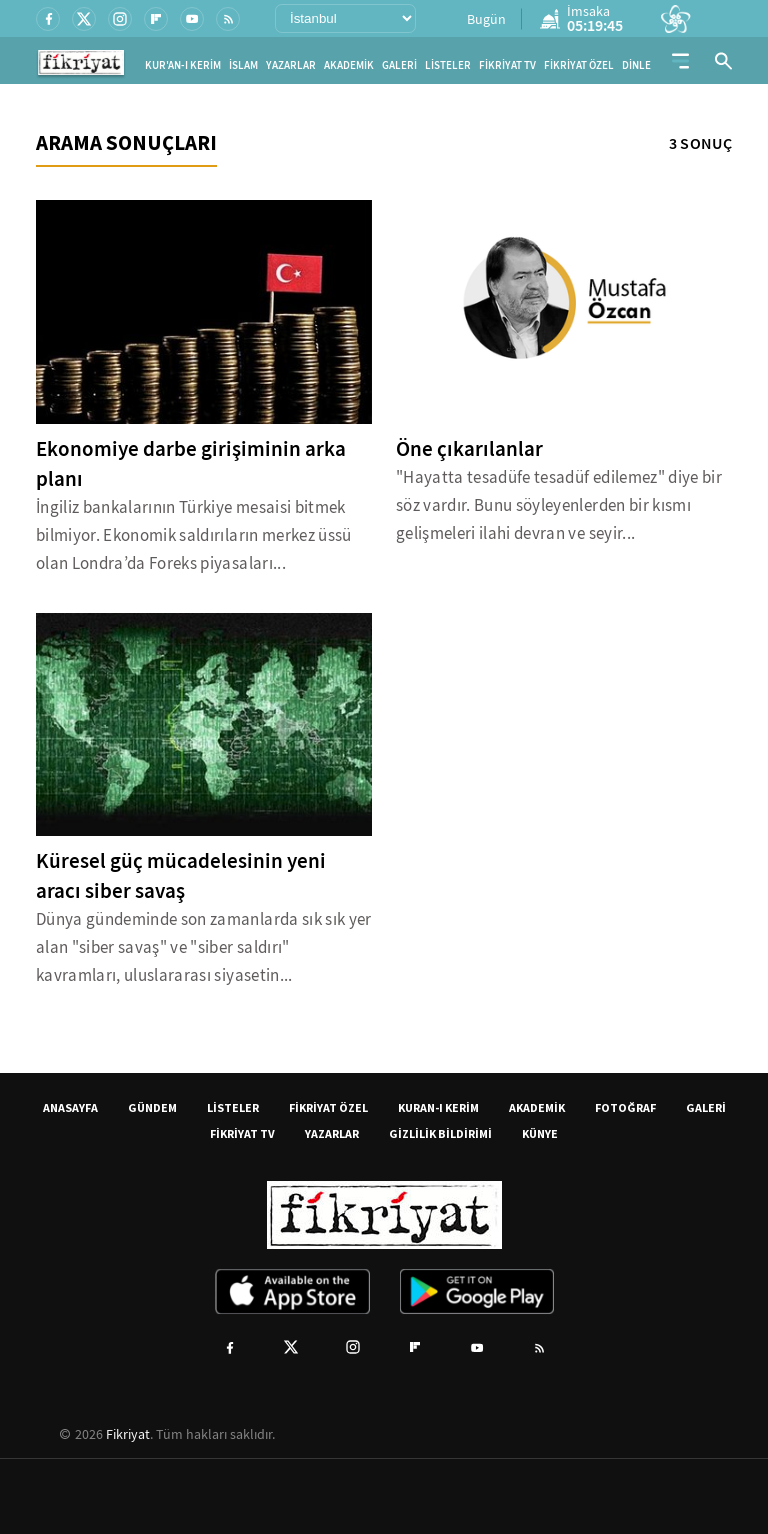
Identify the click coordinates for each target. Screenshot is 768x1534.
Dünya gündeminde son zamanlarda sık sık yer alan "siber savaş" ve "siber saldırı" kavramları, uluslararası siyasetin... (204, 947)
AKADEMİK (349, 65)
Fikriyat (128, 1434)
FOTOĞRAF (625, 1107)
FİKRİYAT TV (507, 65)
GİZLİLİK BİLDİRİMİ (440, 1133)
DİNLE (636, 65)
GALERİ (399, 65)
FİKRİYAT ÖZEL (579, 65)
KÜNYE (540, 1133)
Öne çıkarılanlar (469, 449)
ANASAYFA (70, 1107)
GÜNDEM (152, 1107)
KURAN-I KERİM (438, 1107)
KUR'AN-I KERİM (183, 65)
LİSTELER (448, 65)
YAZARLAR (291, 65)
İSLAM (243, 65)
